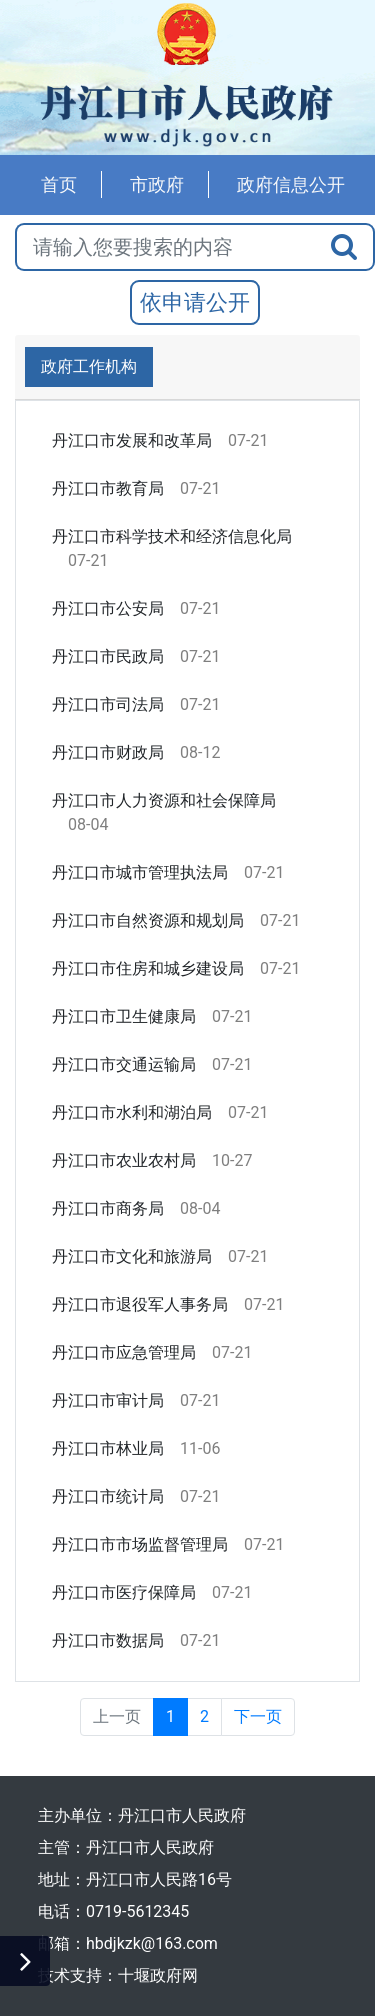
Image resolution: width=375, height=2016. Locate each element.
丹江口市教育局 (108, 488)
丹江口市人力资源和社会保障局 (164, 800)
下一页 (258, 1716)
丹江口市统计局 (108, 1496)
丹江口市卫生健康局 (124, 1016)
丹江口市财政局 (108, 752)
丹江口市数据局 (108, 1640)
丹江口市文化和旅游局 (132, 1256)
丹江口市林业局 (108, 1448)
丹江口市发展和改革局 (132, 440)
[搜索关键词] (165, 247)
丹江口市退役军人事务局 (140, 1304)
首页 (59, 184)
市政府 (157, 184)
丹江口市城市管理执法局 (140, 872)
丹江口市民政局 (108, 656)
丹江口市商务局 (108, 1208)
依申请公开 (195, 302)
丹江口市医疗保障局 (124, 1592)
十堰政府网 (158, 1975)
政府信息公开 (291, 184)
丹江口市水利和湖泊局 (132, 1112)
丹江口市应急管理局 (124, 1352)
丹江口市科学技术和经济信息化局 (172, 536)
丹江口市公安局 (108, 608)
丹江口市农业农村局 (124, 1160)
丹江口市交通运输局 (124, 1064)
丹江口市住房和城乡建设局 (148, 968)
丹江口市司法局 (108, 704)
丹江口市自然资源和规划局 (148, 920)
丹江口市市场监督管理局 (140, 1544)
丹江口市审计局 (108, 1400)
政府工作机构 (89, 366)
